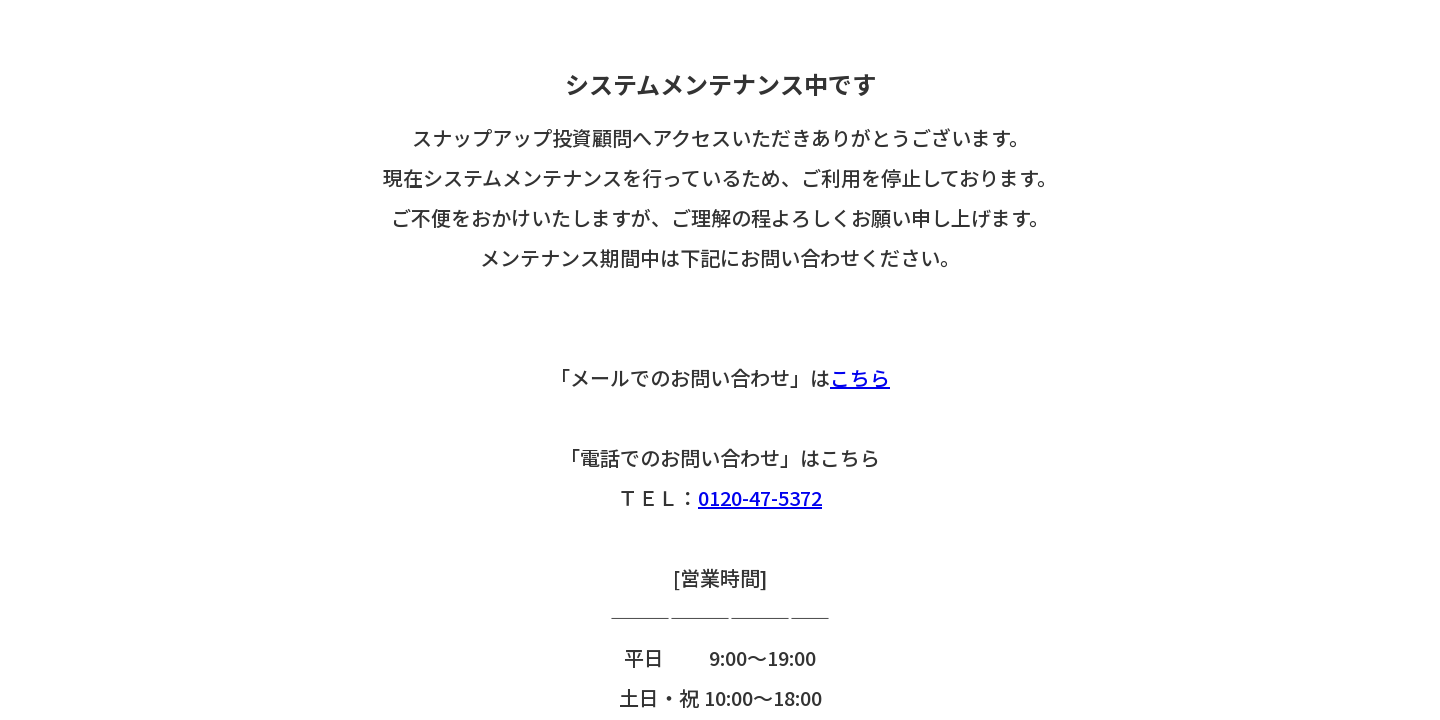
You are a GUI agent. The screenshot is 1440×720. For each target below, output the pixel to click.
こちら (860, 377)
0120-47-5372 (760, 497)
